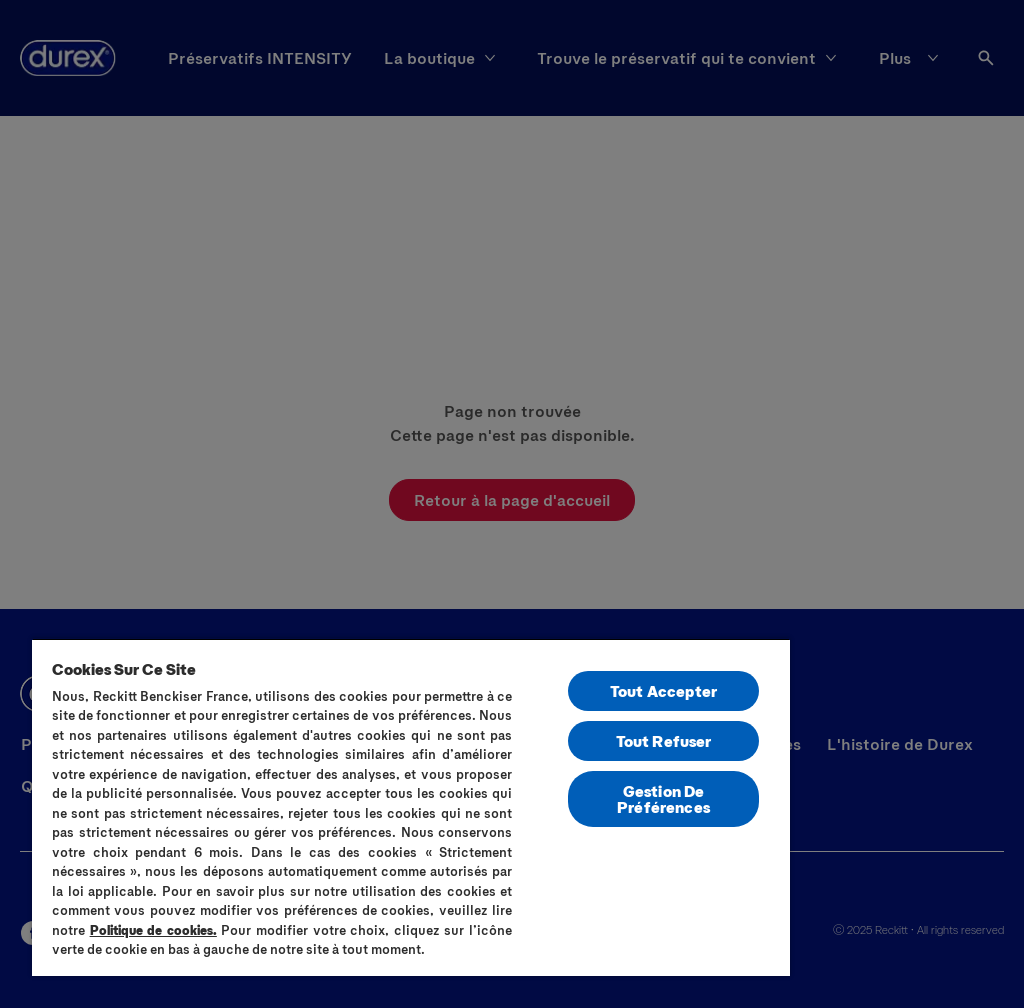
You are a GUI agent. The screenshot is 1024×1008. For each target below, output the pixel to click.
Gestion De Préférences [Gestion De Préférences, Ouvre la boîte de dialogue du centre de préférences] (663, 798)
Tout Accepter (663, 690)
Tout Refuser (664, 740)
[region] (411, 807)
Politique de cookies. (153, 930)
